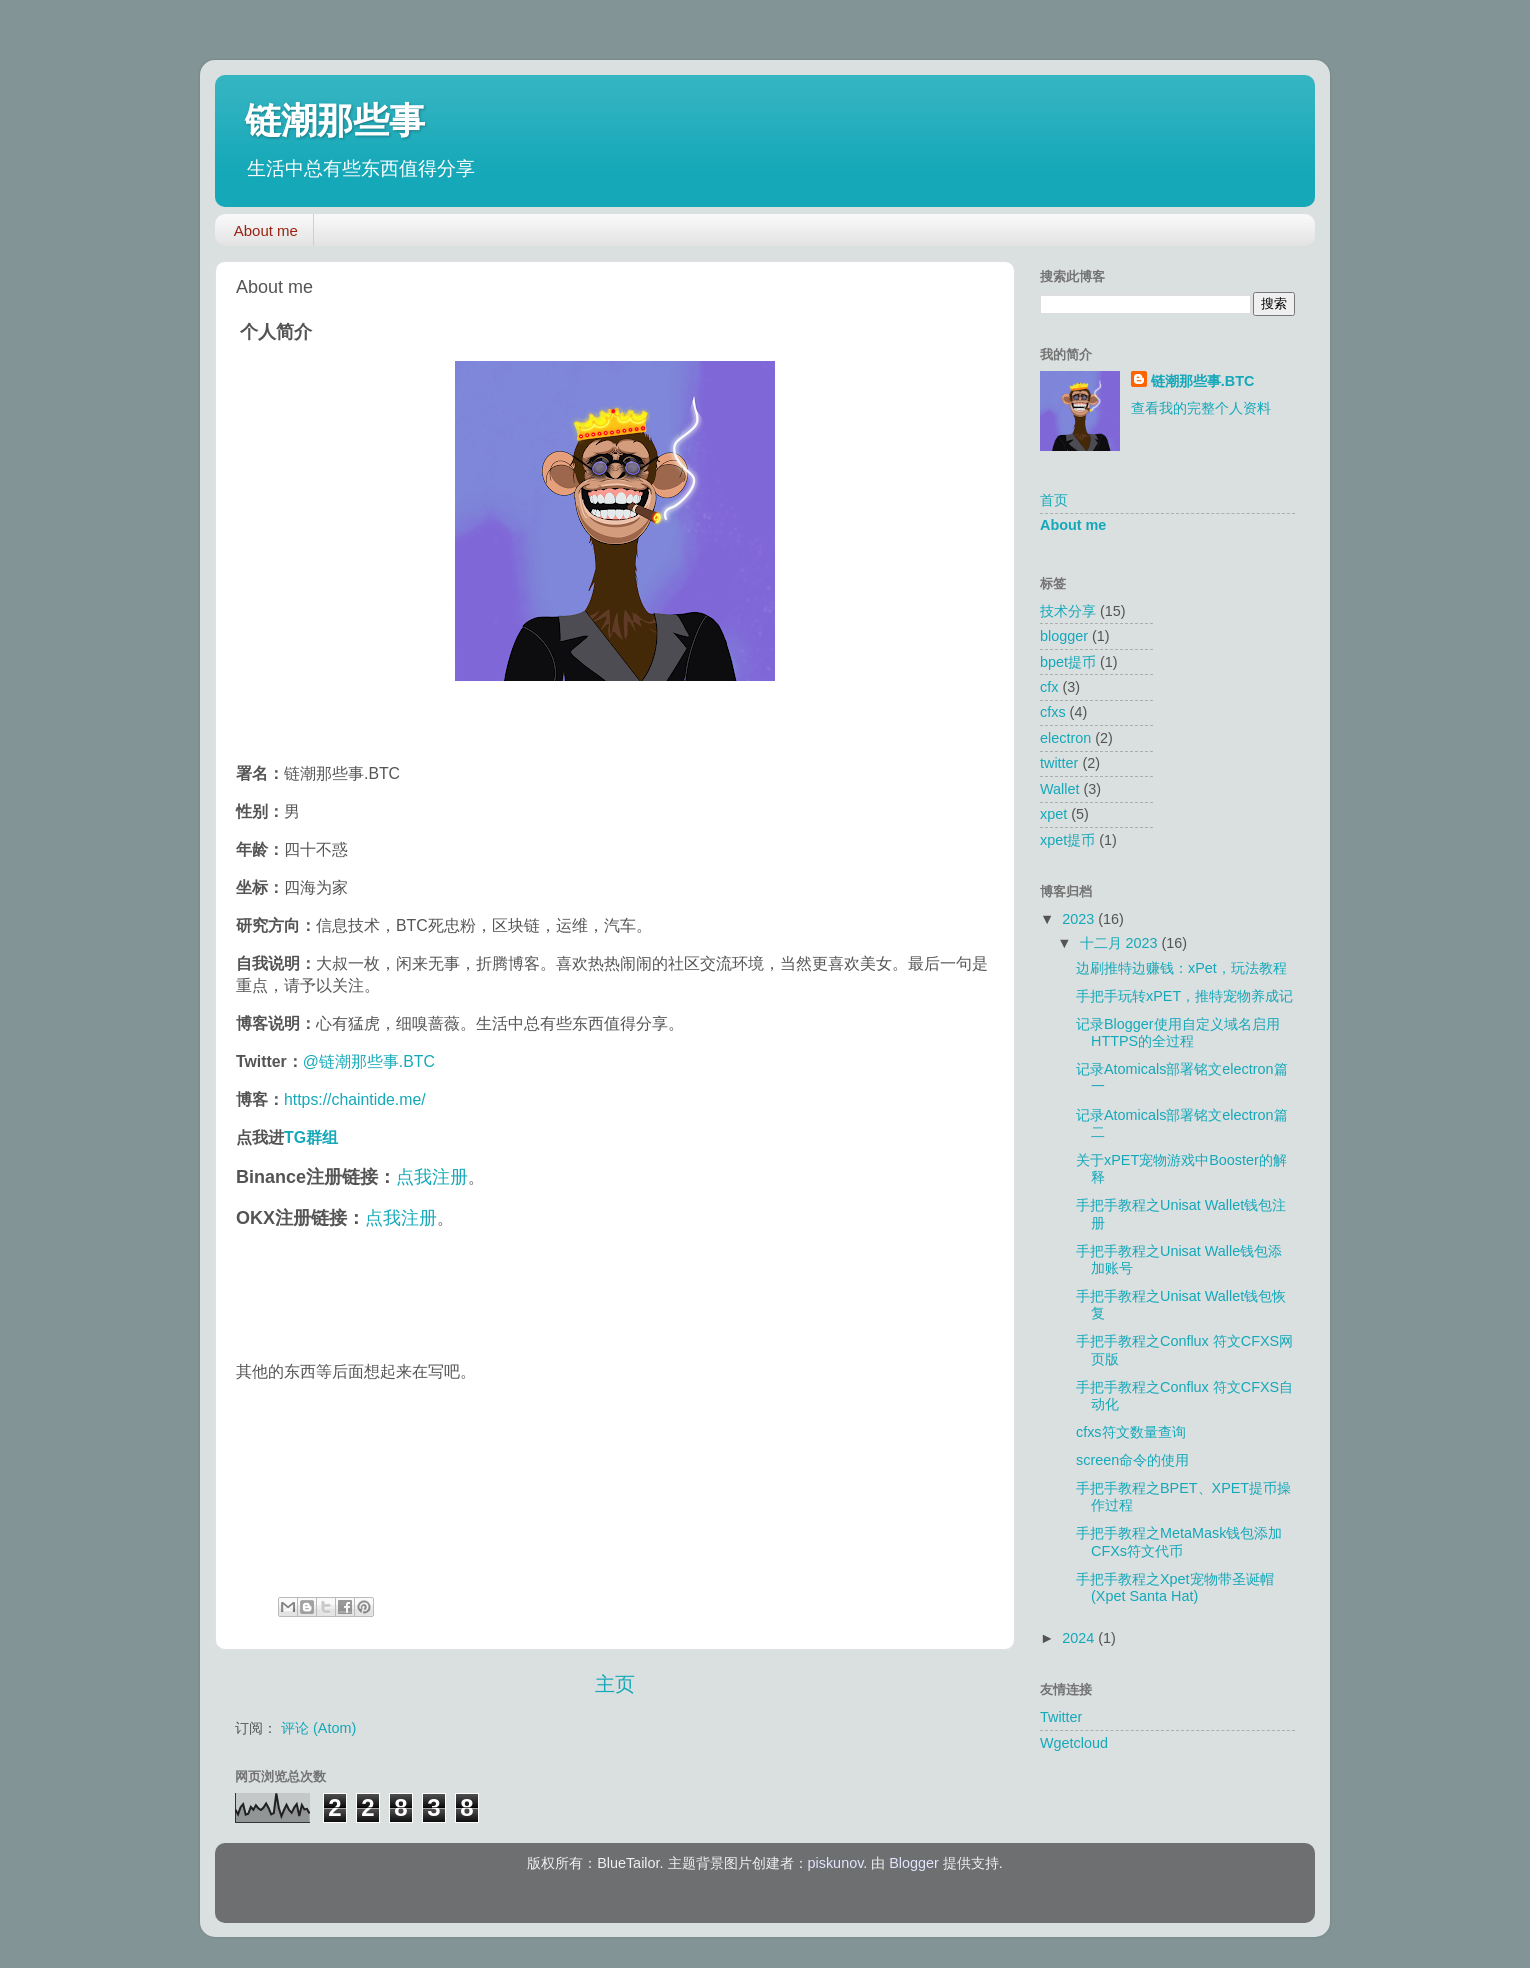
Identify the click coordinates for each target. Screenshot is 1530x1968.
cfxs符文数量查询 (1131, 1432)
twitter (1059, 763)
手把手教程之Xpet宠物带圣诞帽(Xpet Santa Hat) (1175, 1587)
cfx (1049, 687)
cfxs (1053, 712)
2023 (1080, 919)
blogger (1064, 636)
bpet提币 (1068, 662)
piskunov (836, 1863)
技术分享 (1068, 611)
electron (1065, 738)
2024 (1080, 1638)
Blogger (914, 1863)
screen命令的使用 (1132, 1460)
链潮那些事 (335, 120)
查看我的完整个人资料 (1201, 408)
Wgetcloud (1074, 1743)
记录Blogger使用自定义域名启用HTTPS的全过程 (1178, 1032)
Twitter (1061, 1717)
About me (266, 230)
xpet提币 (1067, 840)
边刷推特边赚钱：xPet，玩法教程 (1181, 968)
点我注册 (432, 1177)
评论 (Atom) (318, 1728)
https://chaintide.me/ (355, 1099)
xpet (1053, 814)
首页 (1054, 500)
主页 (615, 1684)
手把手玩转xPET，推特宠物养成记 (1184, 996)
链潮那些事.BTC (1203, 381)
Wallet (1059, 789)
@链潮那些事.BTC (369, 1061)
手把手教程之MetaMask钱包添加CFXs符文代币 (1179, 1541)
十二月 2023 (1121, 943)
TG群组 (311, 1137)
